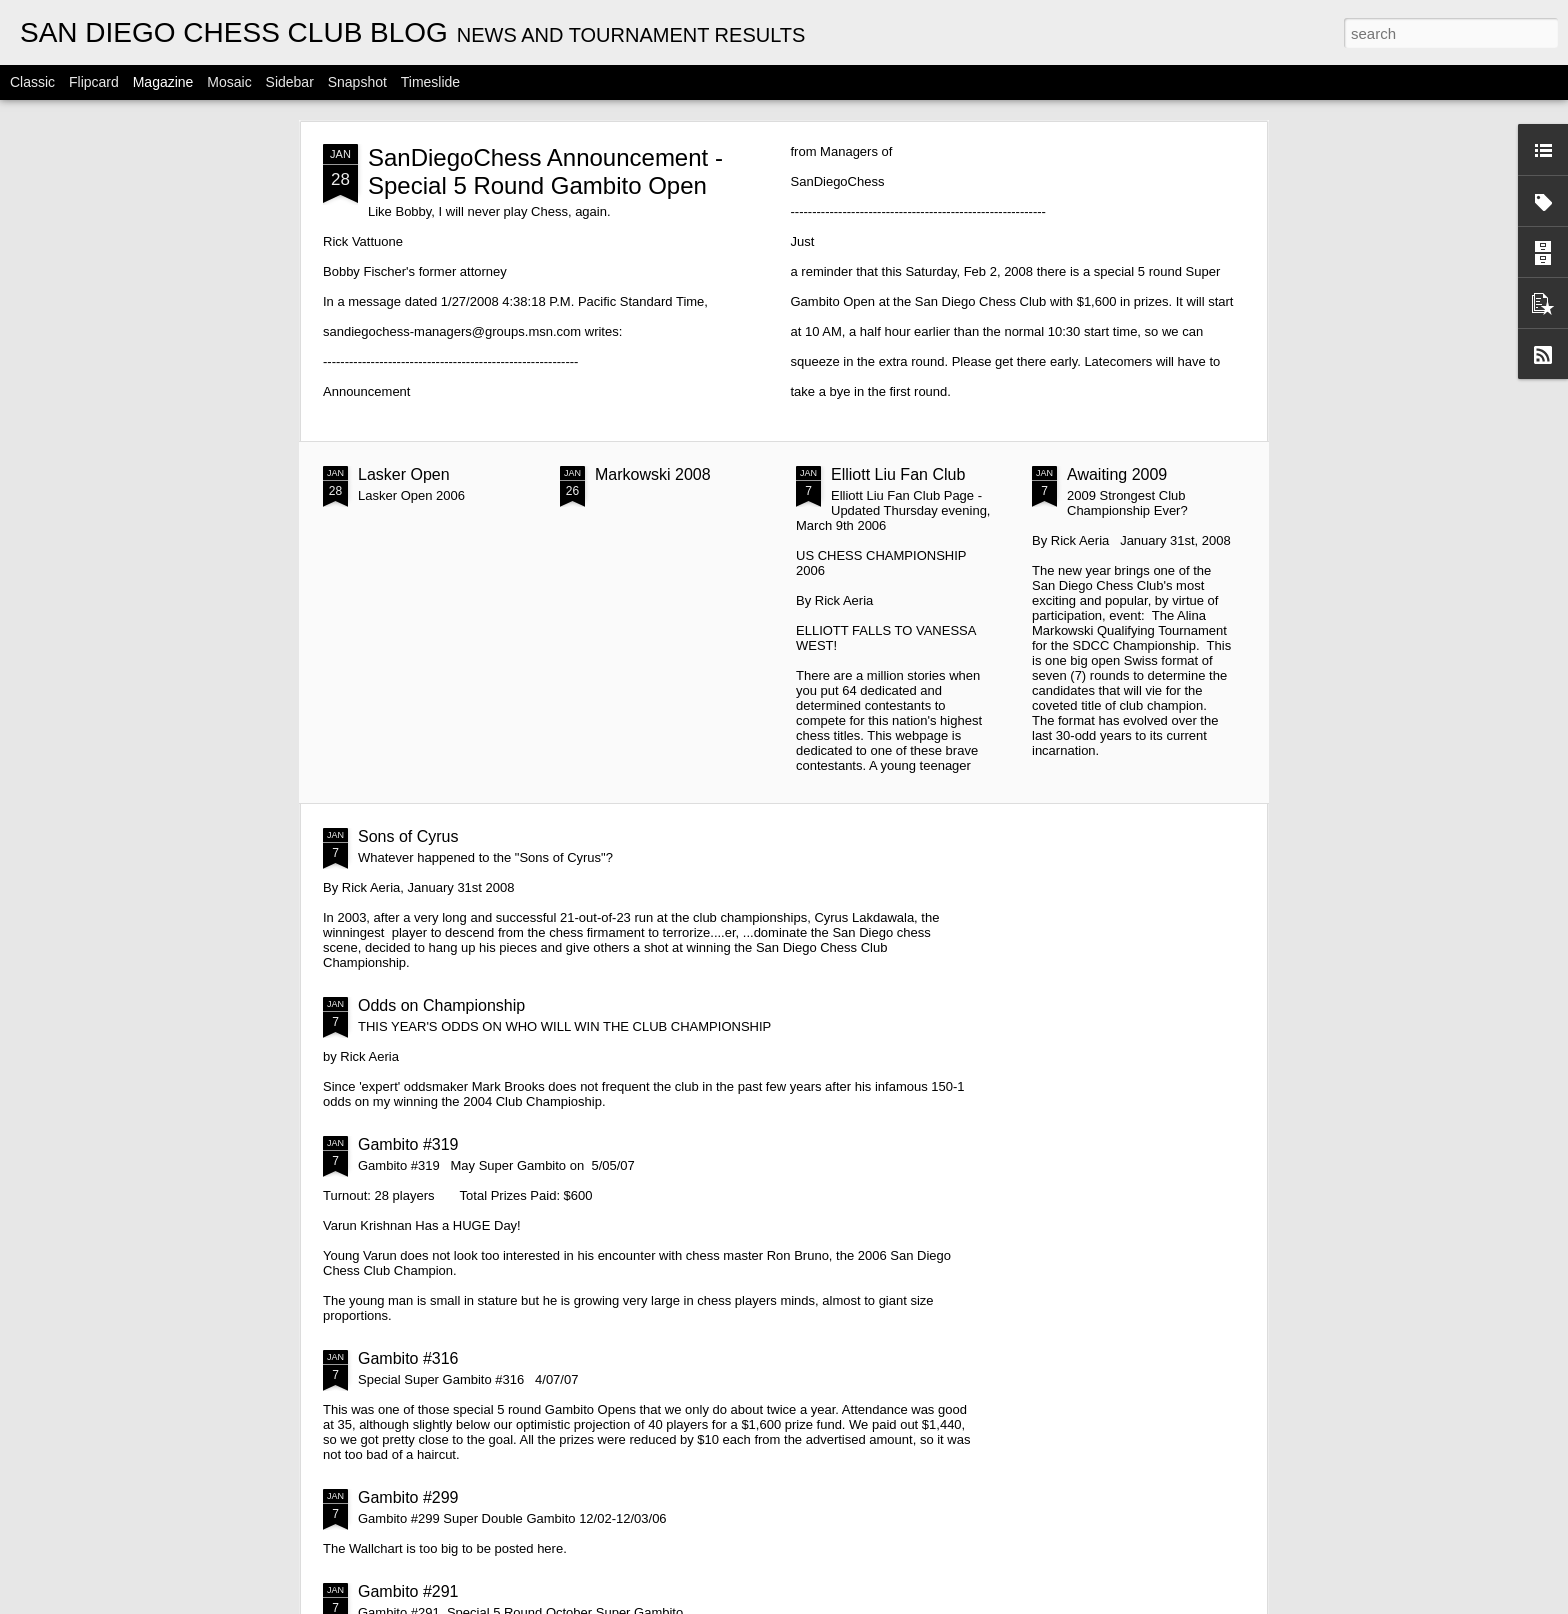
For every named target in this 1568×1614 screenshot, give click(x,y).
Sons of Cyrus (408, 836)
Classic (32, 82)
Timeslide (430, 82)
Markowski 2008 (653, 474)
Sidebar (290, 82)
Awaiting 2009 (1117, 474)
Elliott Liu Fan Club (898, 474)
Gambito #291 (408, 1591)
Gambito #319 (408, 1144)
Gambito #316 (408, 1358)
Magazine (163, 82)
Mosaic (229, 82)
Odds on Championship (441, 1005)
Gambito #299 (408, 1497)
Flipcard (94, 82)
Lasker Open (404, 474)
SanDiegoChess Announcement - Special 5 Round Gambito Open (545, 171)
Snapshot (357, 82)
